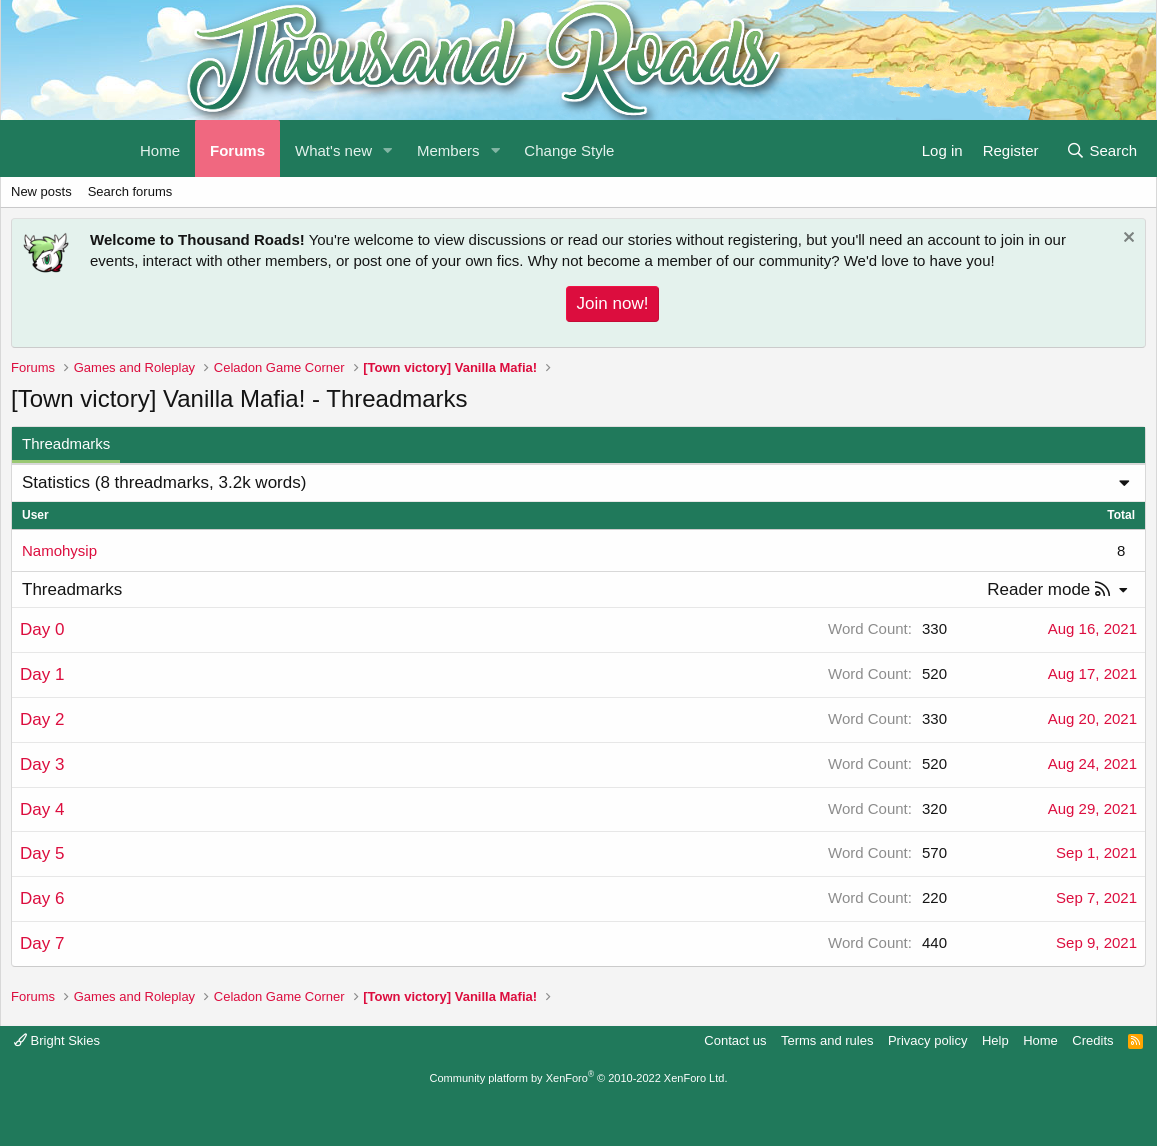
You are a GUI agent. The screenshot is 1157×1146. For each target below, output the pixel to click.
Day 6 (42, 898)
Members (448, 150)
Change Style (569, 150)
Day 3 (42, 764)
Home (1040, 1040)
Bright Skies (57, 1040)
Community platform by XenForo (579, 1078)
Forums (237, 150)
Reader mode (1038, 589)
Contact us (735, 1040)
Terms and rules (827, 1040)
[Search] (1101, 148)
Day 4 (42, 809)
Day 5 (42, 853)
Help (995, 1040)
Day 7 (42, 943)
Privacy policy (927, 1040)
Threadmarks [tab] (66, 443)
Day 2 (42, 719)
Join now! (613, 303)
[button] (388, 148)
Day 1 (42, 674)
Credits (1092, 1040)
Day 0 (42, 629)
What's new (333, 150)
